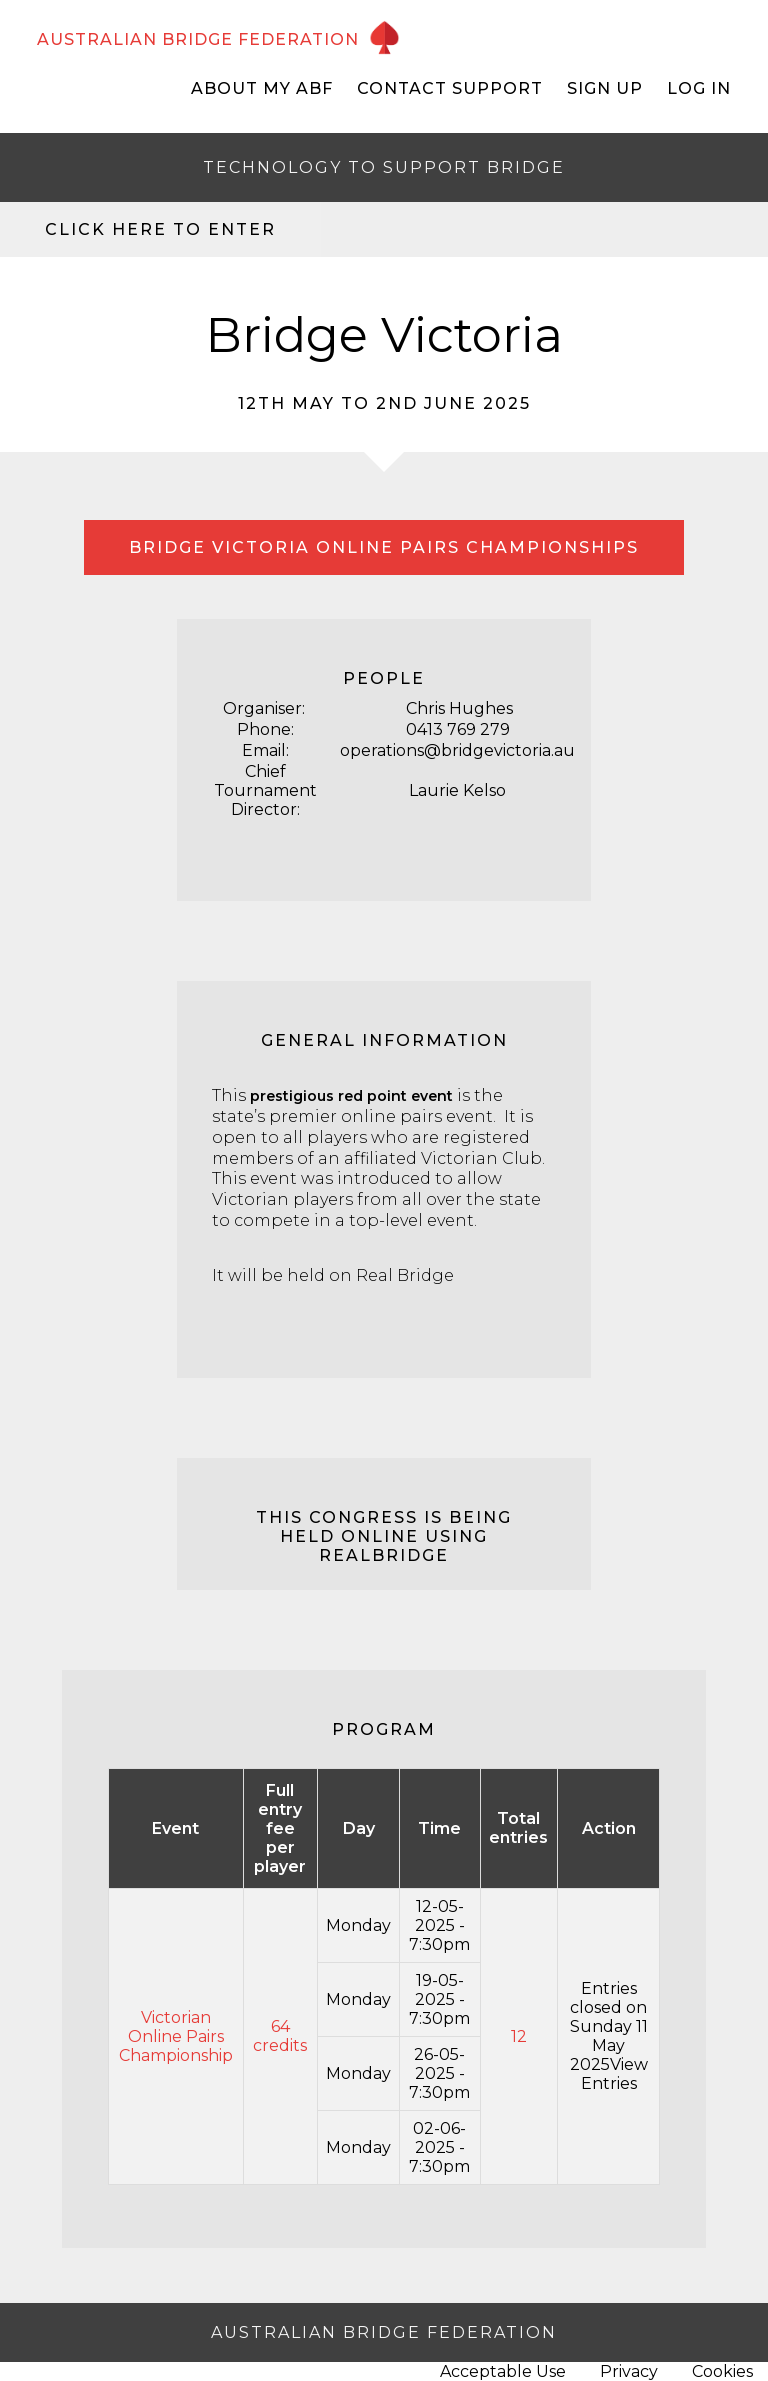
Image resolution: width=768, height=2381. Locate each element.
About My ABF (262, 88)
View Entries (614, 2074)
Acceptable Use (503, 2371)
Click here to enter (160, 229)
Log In (699, 88)
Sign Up (605, 88)
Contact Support (450, 88)
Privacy (629, 2371)
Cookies (722, 2371)
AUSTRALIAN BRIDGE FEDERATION (198, 39)
